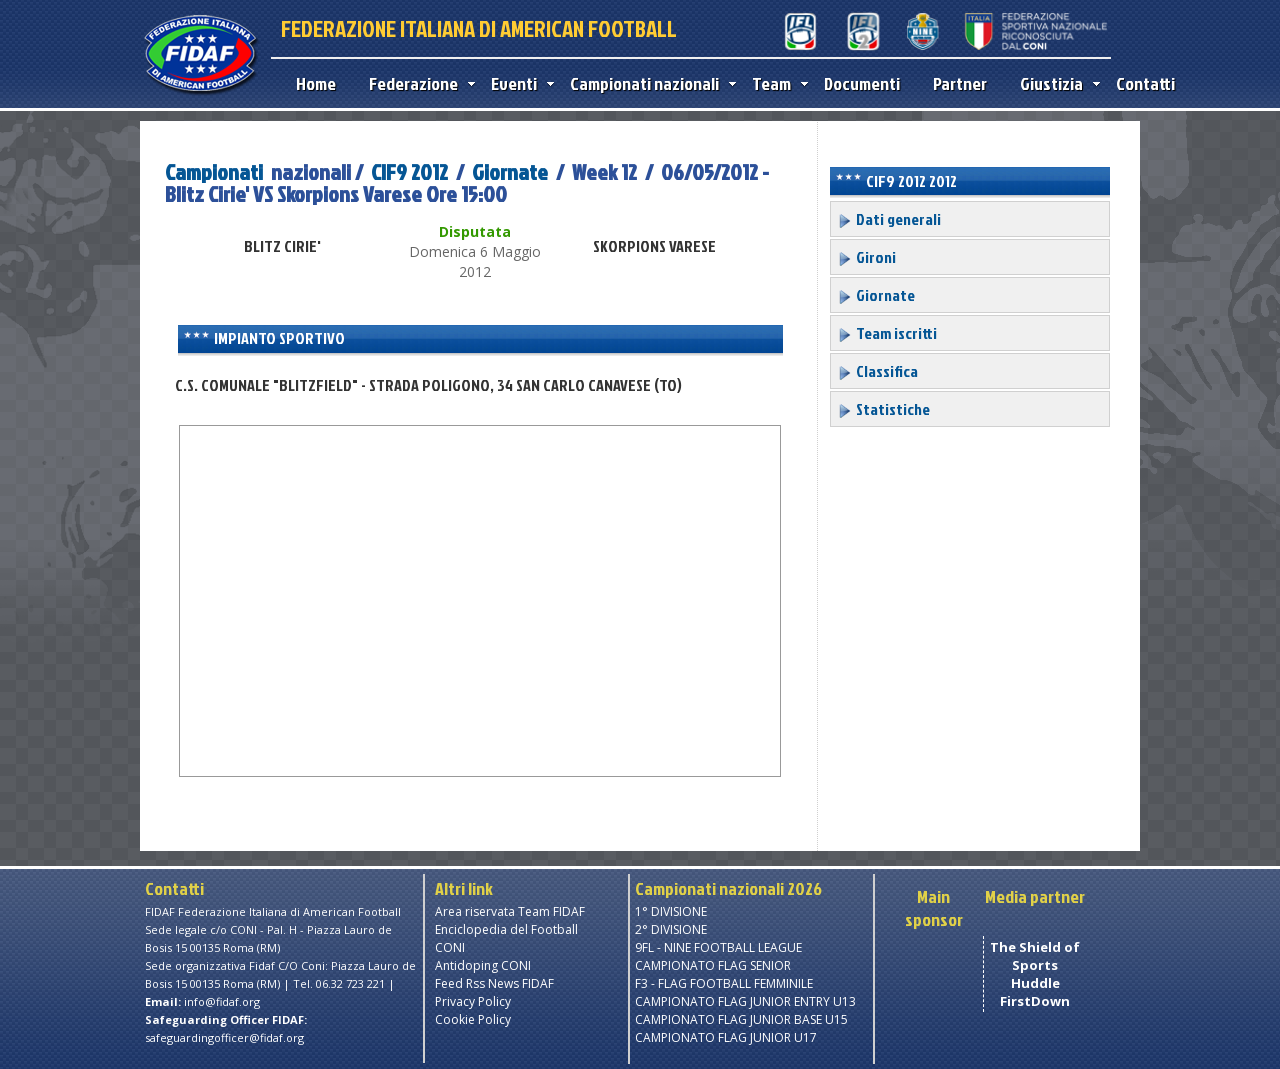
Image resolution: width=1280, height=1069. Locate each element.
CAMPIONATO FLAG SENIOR (713, 965)
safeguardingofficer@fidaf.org (224, 1037)
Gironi (866, 257)
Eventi (518, 83)
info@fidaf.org (222, 1001)
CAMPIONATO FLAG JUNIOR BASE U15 (741, 1019)
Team (775, 83)
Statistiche (883, 409)
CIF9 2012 (409, 171)
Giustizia (1055, 83)
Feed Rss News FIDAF (494, 983)
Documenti (862, 83)
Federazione (417, 83)
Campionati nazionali (648, 83)
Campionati (214, 171)
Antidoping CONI (483, 965)
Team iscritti (887, 333)
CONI (450, 947)
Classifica (877, 371)
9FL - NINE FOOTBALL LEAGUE (718, 947)
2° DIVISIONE (671, 929)
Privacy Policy (473, 1001)
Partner (960, 83)
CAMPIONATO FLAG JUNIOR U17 (726, 1037)
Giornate (510, 171)
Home (316, 83)
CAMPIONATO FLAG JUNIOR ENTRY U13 (745, 1001)
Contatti (1145, 83)
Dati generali (889, 219)
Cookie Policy (473, 1019)
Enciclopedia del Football (506, 929)
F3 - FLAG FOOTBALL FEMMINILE (724, 983)
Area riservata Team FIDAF (510, 911)
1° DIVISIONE (671, 911)
